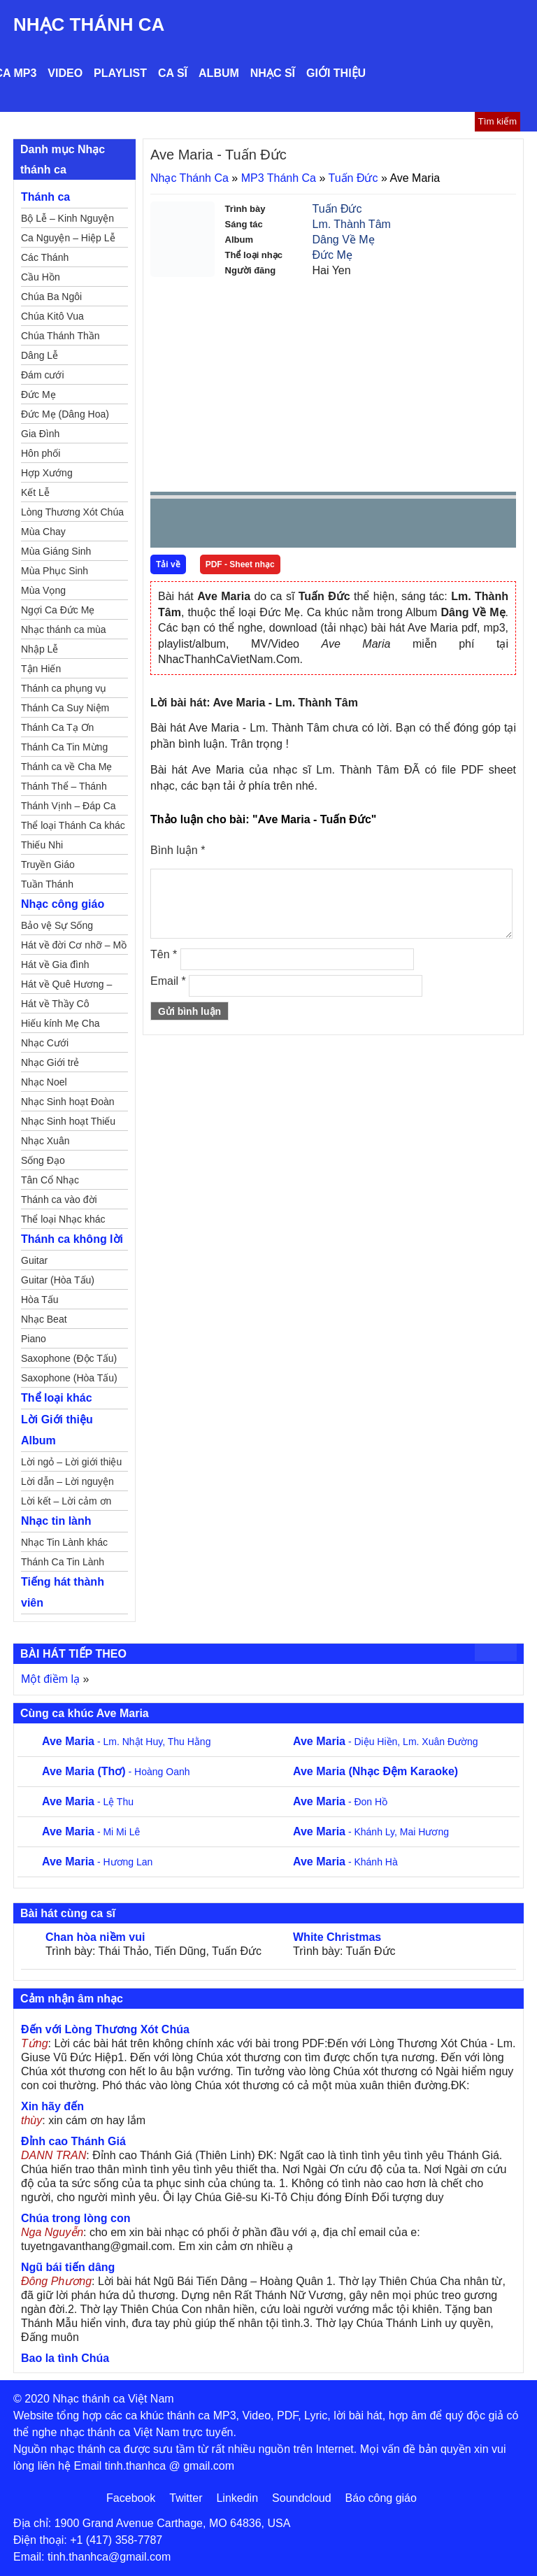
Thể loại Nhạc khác (63, 1219)
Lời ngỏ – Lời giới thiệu (71, 1461)
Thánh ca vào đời (59, 1199)
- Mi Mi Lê (91, 1831)
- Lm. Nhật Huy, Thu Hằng (126, 1741)
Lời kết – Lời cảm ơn (66, 1501)
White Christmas (337, 1937)
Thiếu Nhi (42, 845)
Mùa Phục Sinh (54, 570)
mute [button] (422, 524)
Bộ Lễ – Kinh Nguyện (67, 218)
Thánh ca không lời (72, 1239)
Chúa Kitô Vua (52, 316)
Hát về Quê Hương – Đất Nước (66, 986)
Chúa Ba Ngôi (51, 296)
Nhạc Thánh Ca (88, 24)
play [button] (205, 524)
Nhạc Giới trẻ (50, 1062)
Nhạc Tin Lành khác (64, 1542)
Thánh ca (45, 197)
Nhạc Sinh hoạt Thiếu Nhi (68, 1123)
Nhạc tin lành (56, 1521)
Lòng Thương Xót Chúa (72, 512)
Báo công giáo (381, 2498)
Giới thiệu (336, 73)
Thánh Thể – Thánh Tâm (64, 788)
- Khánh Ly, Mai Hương (371, 1831)
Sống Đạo (43, 1160)
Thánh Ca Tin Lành (62, 1561)
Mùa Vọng (43, 590)
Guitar (34, 1260)
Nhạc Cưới (45, 1042)
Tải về (168, 564)
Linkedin (237, 2498)
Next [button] (240, 526)
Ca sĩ (172, 73)
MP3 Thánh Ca (278, 178)
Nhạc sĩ (272, 73)
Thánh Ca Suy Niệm (65, 707)
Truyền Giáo (48, 864)
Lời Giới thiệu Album (57, 1430)
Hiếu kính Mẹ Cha (60, 1023)
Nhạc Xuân (45, 1140)
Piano (33, 1338)
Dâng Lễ (39, 355)
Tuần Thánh (47, 884)
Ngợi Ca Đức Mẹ (57, 609)
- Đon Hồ (340, 1801)
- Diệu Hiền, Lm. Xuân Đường (385, 1741)
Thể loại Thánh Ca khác (73, 825)
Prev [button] (169, 526)
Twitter (185, 2498)
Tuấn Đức (353, 178)
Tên (163, 954)
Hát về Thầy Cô (55, 1003)
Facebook (130, 2498)
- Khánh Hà (345, 1861)
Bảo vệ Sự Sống (57, 925)
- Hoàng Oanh (116, 1771)
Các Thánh (45, 257)
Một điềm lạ (50, 1679)
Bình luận (177, 850)
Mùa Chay (43, 531)
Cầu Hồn (40, 277)
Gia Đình (40, 433)
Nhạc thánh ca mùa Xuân (63, 631)
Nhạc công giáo (62, 904)
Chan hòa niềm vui (95, 1937)
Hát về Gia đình (55, 964)
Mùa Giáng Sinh (56, 551)
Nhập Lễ (39, 649)
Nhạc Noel (44, 1082)
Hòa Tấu (40, 1299)
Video (65, 73)
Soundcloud (301, 2498)
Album (219, 73)
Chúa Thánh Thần (60, 335)
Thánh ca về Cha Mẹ (66, 766)
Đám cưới (42, 374)
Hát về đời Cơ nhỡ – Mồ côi (74, 947)
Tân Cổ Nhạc (50, 1180)
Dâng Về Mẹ (344, 239)
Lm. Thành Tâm (352, 224)
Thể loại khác (56, 1398)
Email (168, 981)
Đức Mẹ (332, 255)
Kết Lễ (35, 492)
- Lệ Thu (88, 1801)
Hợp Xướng (47, 472)
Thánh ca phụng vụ (63, 688)
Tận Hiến (41, 668)
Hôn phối (40, 453)
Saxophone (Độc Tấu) (69, 1358)
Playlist (120, 73)
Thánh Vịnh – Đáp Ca (68, 805)
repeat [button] (286, 526)
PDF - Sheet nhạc (240, 564)
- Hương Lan (97, 1861)
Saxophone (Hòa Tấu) (69, 1377)
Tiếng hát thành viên (62, 1592)
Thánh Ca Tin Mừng (64, 747)
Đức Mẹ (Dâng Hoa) (65, 414)
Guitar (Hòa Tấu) (57, 1280)
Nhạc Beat (44, 1319)
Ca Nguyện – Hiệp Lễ (68, 237)
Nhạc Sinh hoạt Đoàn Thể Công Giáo (68, 1103)
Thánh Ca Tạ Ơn (57, 727)
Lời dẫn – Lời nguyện (67, 1481)
